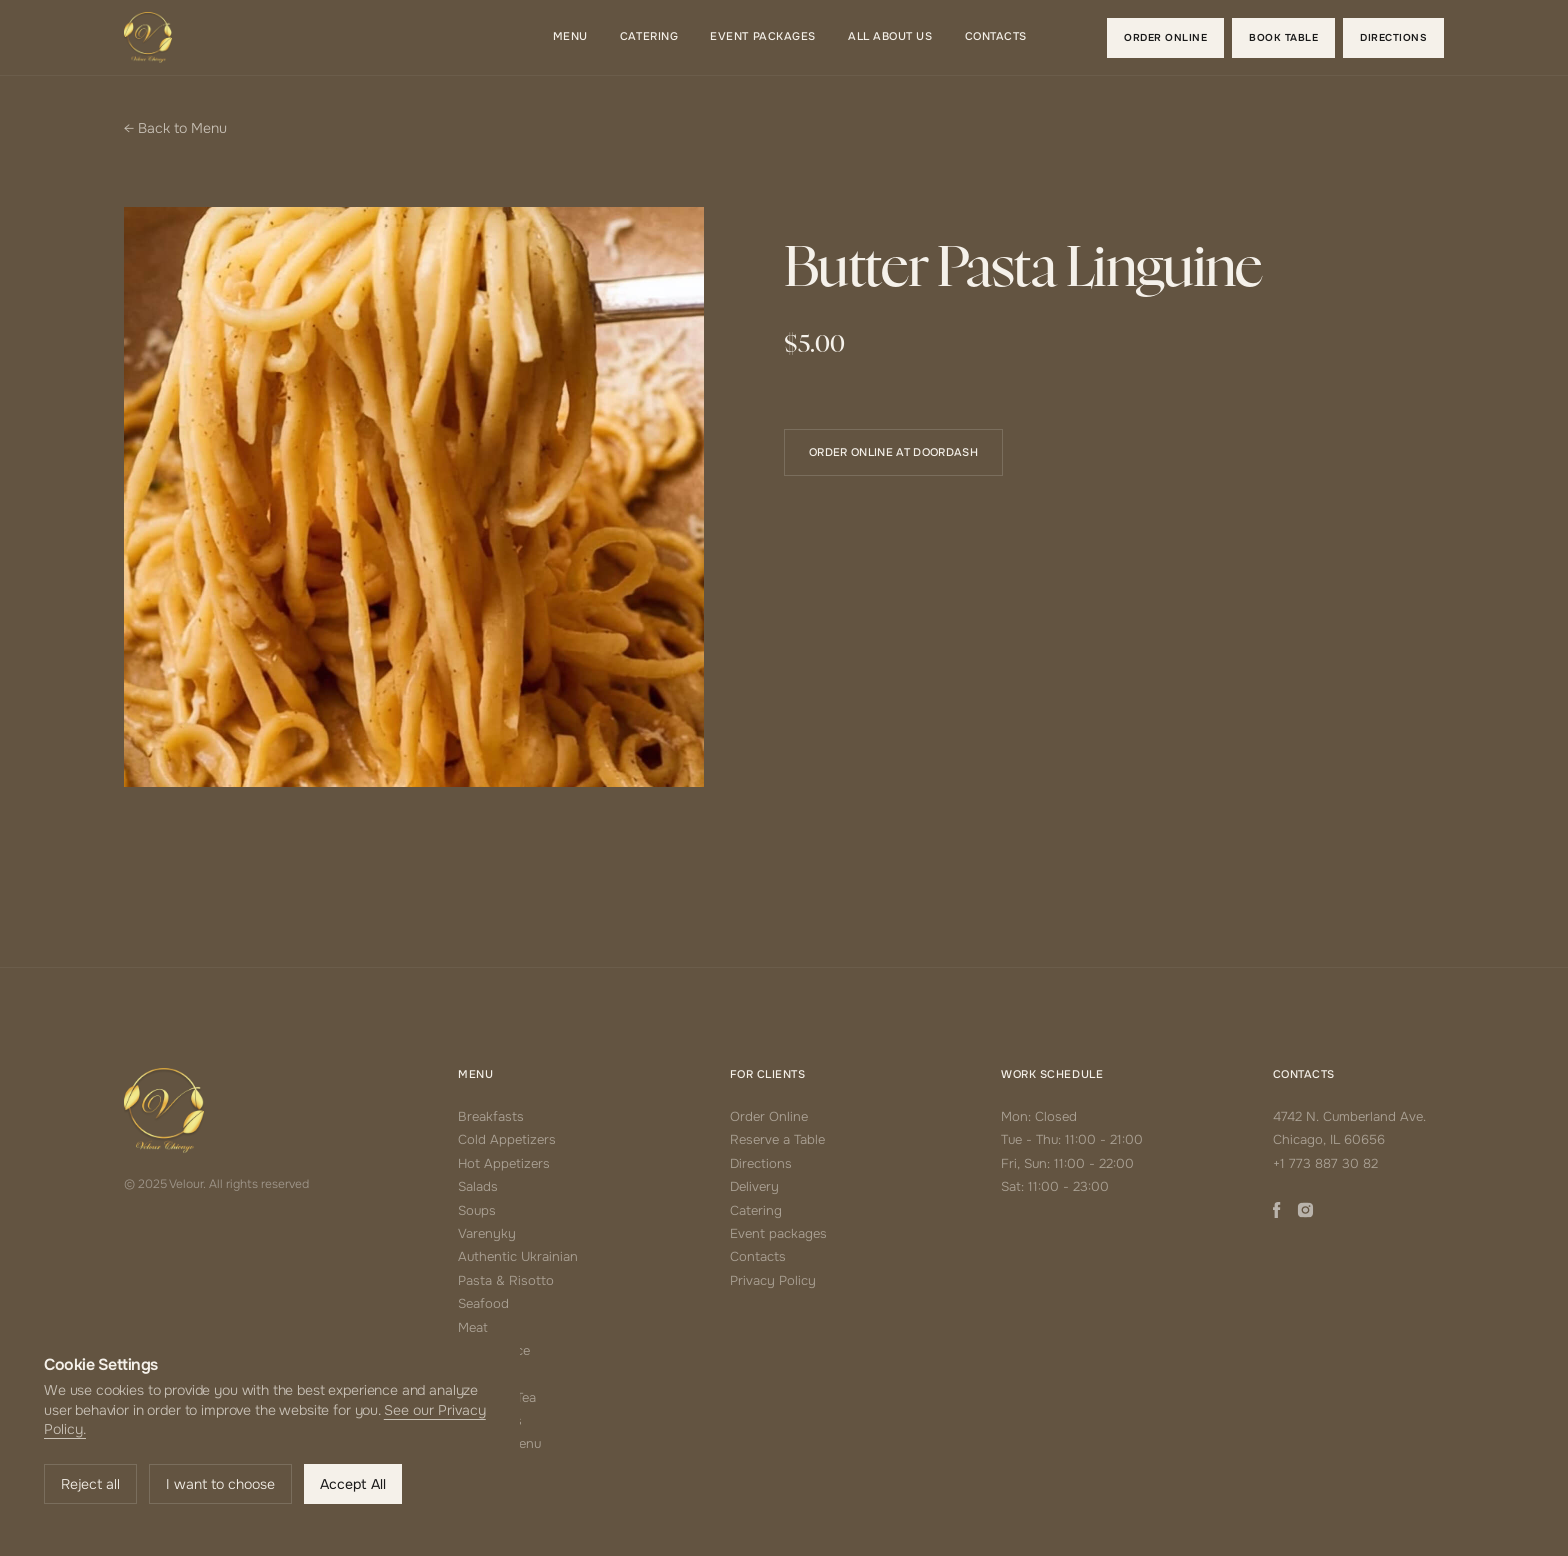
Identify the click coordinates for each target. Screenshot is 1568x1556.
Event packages (778, 1233)
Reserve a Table (777, 1139)
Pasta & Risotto (506, 1280)
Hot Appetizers (504, 1163)
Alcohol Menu (499, 1443)
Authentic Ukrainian (518, 1256)
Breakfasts (491, 1116)
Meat (473, 1327)
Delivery (754, 1186)
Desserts (485, 1373)
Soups (477, 1210)
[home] (148, 37)
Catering (756, 1210)
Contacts (758, 1256)
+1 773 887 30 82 (1325, 1163)
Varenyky (487, 1233)
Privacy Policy (773, 1280)
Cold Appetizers (507, 1139)
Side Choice (494, 1350)
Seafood (483, 1303)
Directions (761, 1163)
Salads (478, 1186)
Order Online (769, 1116)
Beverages (490, 1420)
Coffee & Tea (497, 1397)
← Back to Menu (175, 128)
